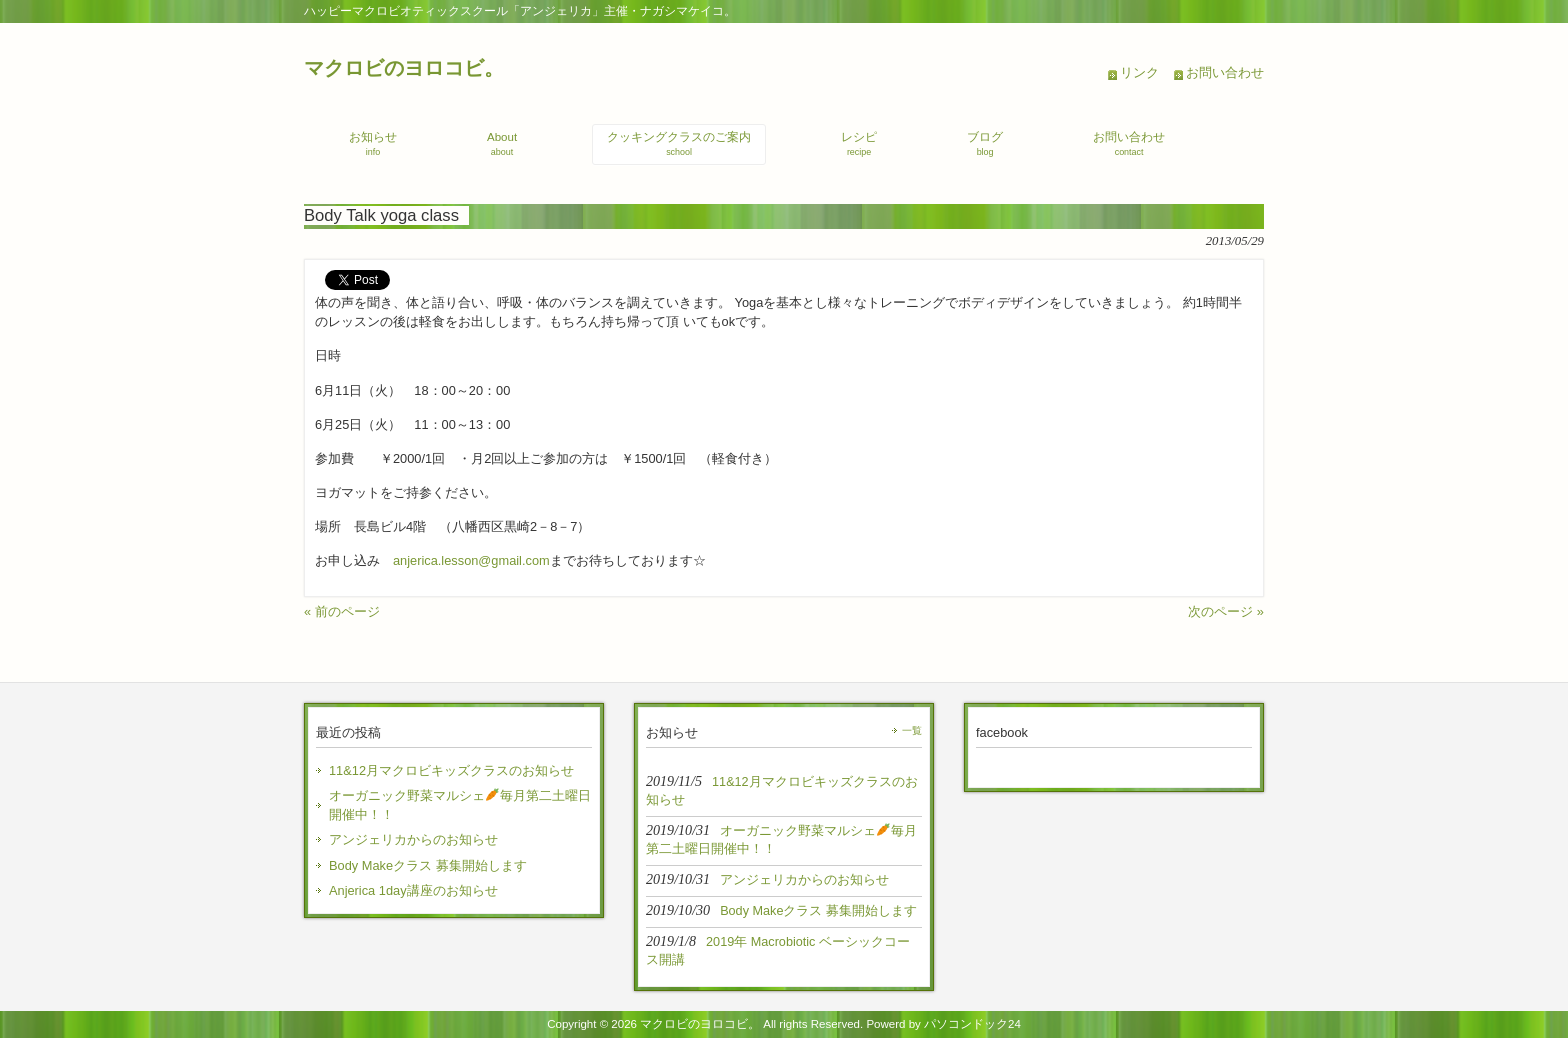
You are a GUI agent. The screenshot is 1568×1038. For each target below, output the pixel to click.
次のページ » (1226, 611)
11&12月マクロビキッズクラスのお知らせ (451, 770)
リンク (1139, 72)
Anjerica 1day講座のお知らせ (413, 890)
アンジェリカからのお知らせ (413, 839)
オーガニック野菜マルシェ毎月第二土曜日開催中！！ (460, 805)
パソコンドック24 (972, 1024)
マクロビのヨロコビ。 (404, 67)
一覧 (912, 730)
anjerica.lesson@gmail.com (471, 560)
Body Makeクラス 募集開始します (428, 865)
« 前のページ (342, 611)
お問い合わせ (1225, 72)
